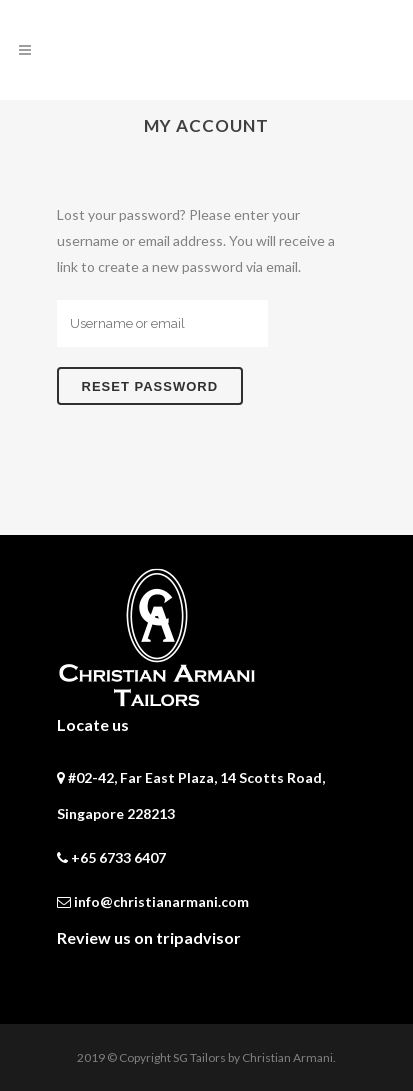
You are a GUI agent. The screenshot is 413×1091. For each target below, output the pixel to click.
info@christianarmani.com (161, 901)
